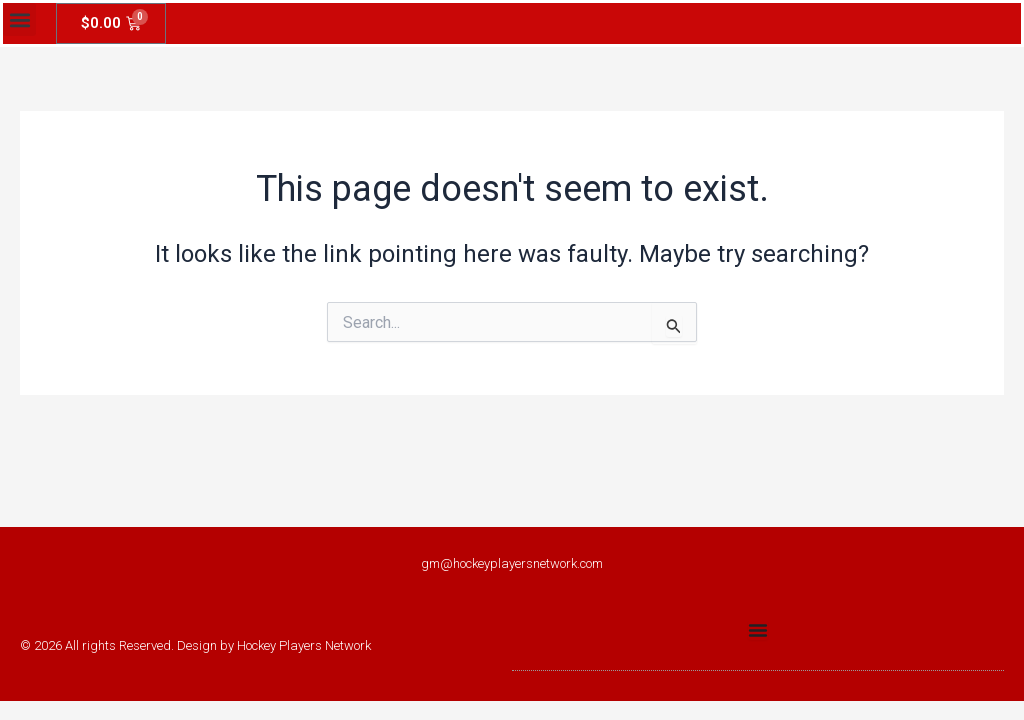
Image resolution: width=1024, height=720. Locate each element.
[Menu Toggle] (758, 630)
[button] (19, 19)
